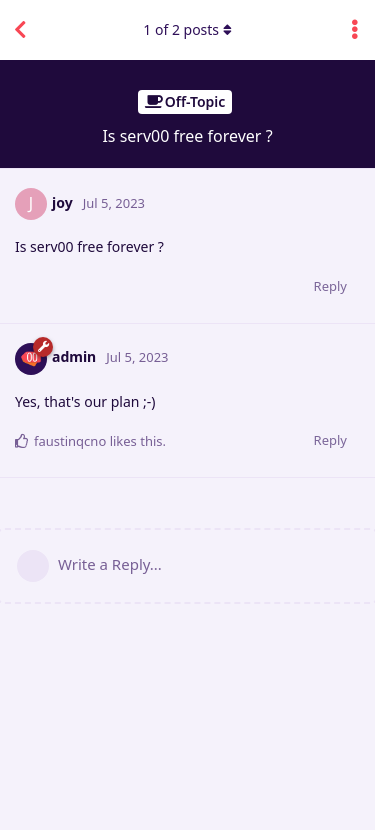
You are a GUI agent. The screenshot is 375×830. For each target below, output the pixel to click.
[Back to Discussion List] (20, 30)
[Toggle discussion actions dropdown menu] (355, 30)
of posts (187, 29)
